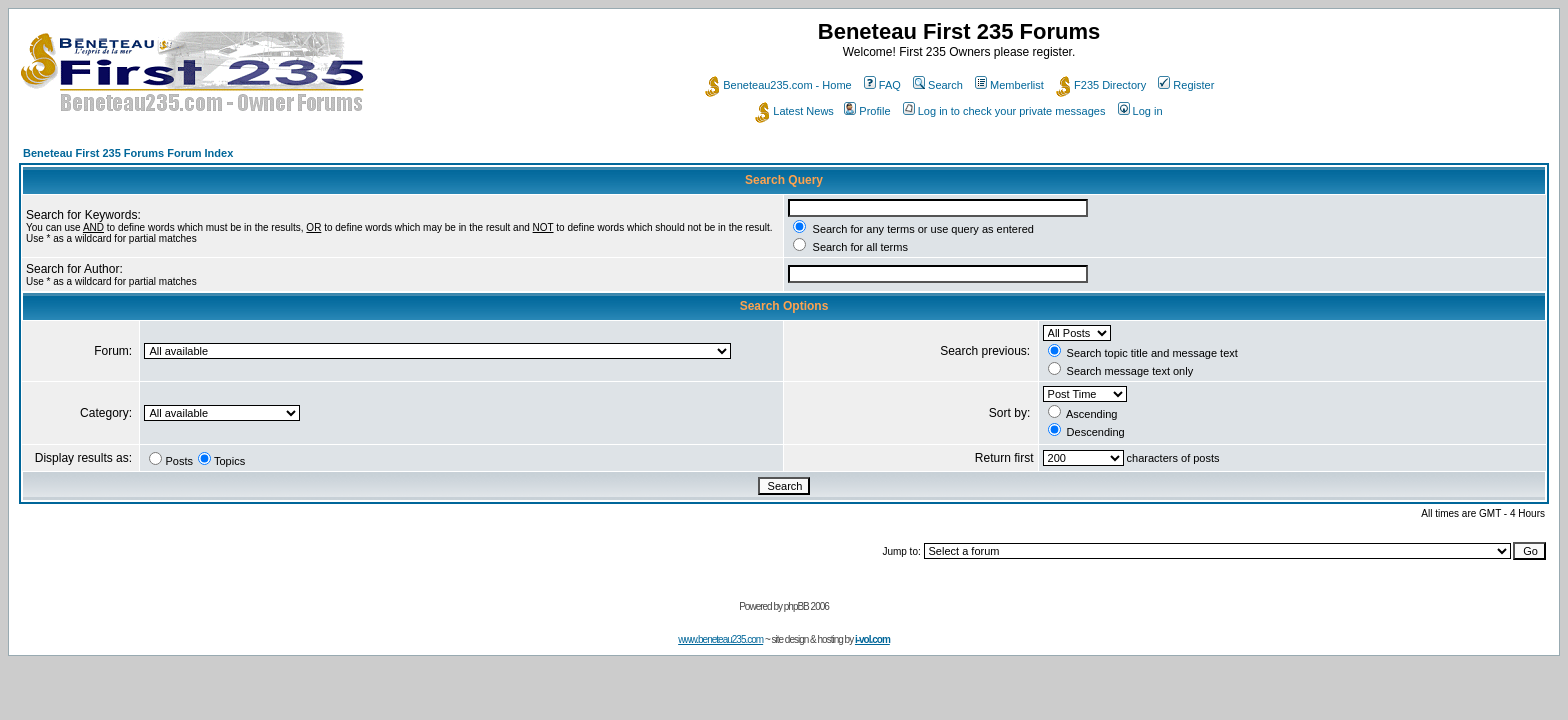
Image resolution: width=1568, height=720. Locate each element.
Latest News (794, 111)
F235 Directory (1101, 85)
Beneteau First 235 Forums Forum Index (128, 153)
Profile (867, 111)
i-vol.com (872, 639)
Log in (1140, 111)
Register (1186, 85)
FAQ (882, 85)
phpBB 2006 (806, 606)
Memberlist (1009, 85)
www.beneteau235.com (720, 639)
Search (938, 85)
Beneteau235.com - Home (778, 85)
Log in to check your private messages (1004, 111)
